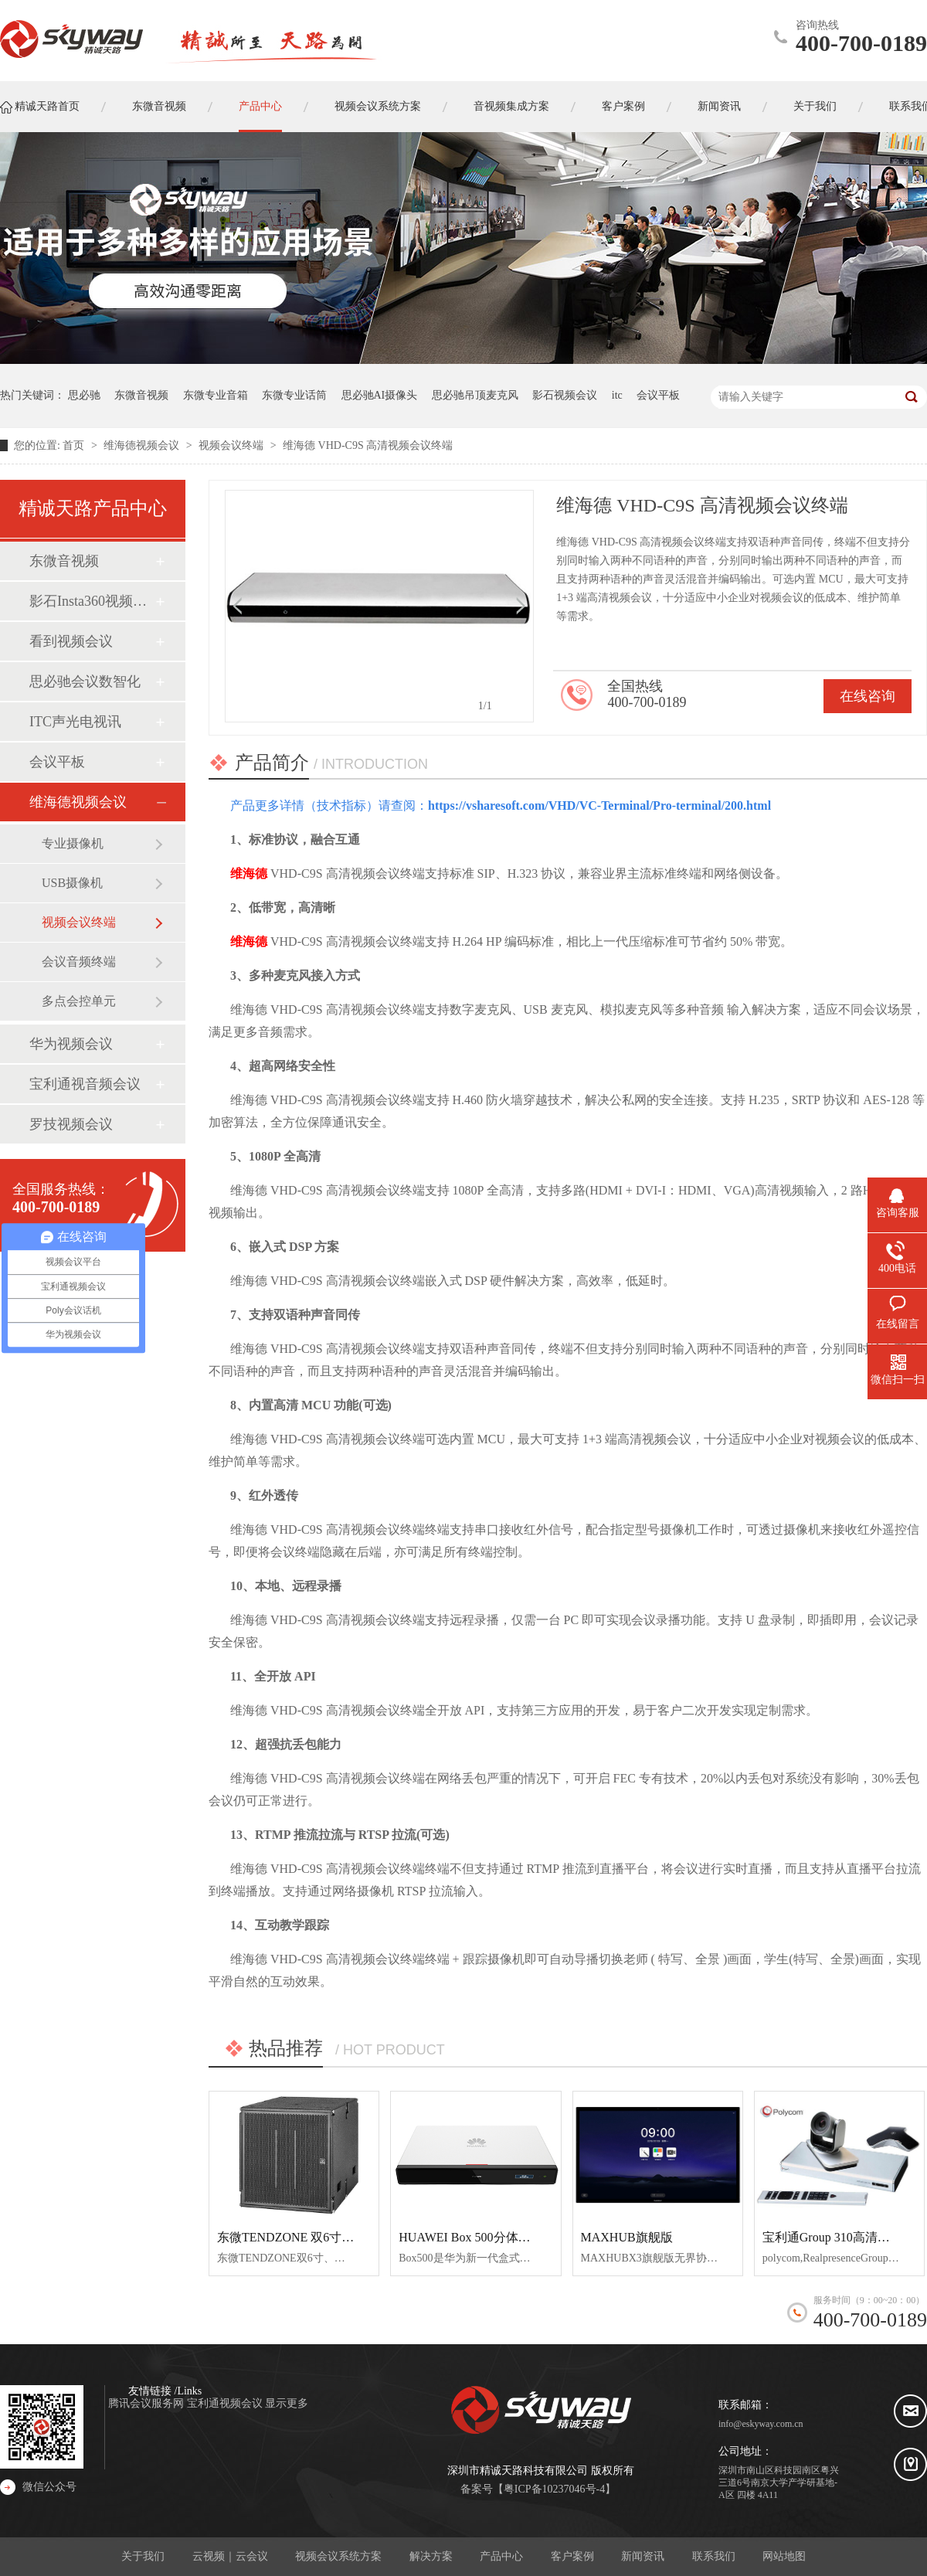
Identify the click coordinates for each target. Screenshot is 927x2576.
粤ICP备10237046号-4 (554, 2489)
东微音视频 (141, 395)
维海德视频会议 (143, 445)
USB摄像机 (72, 882)
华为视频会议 (71, 1044)
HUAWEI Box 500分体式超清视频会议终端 (514, 2237)
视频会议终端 (233, 445)
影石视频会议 (564, 395)
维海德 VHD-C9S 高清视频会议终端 (368, 445)
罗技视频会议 (71, 1124)
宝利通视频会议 (226, 2403)
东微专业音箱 (215, 395)
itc (617, 395)
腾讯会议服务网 (147, 2403)
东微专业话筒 (294, 395)
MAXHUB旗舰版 (627, 2237)
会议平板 (658, 395)
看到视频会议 (71, 641)
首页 (75, 445)
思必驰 (84, 395)
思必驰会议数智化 (85, 681)
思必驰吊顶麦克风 (475, 395)
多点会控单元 (79, 1001)
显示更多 (286, 2403)
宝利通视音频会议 (85, 1084)
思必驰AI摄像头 (379, 395)
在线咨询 (867, 696)
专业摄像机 (73, 843)
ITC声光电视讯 (75, 721)
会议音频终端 (79, 961)
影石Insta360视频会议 (91, 601)
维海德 (248, 873)
